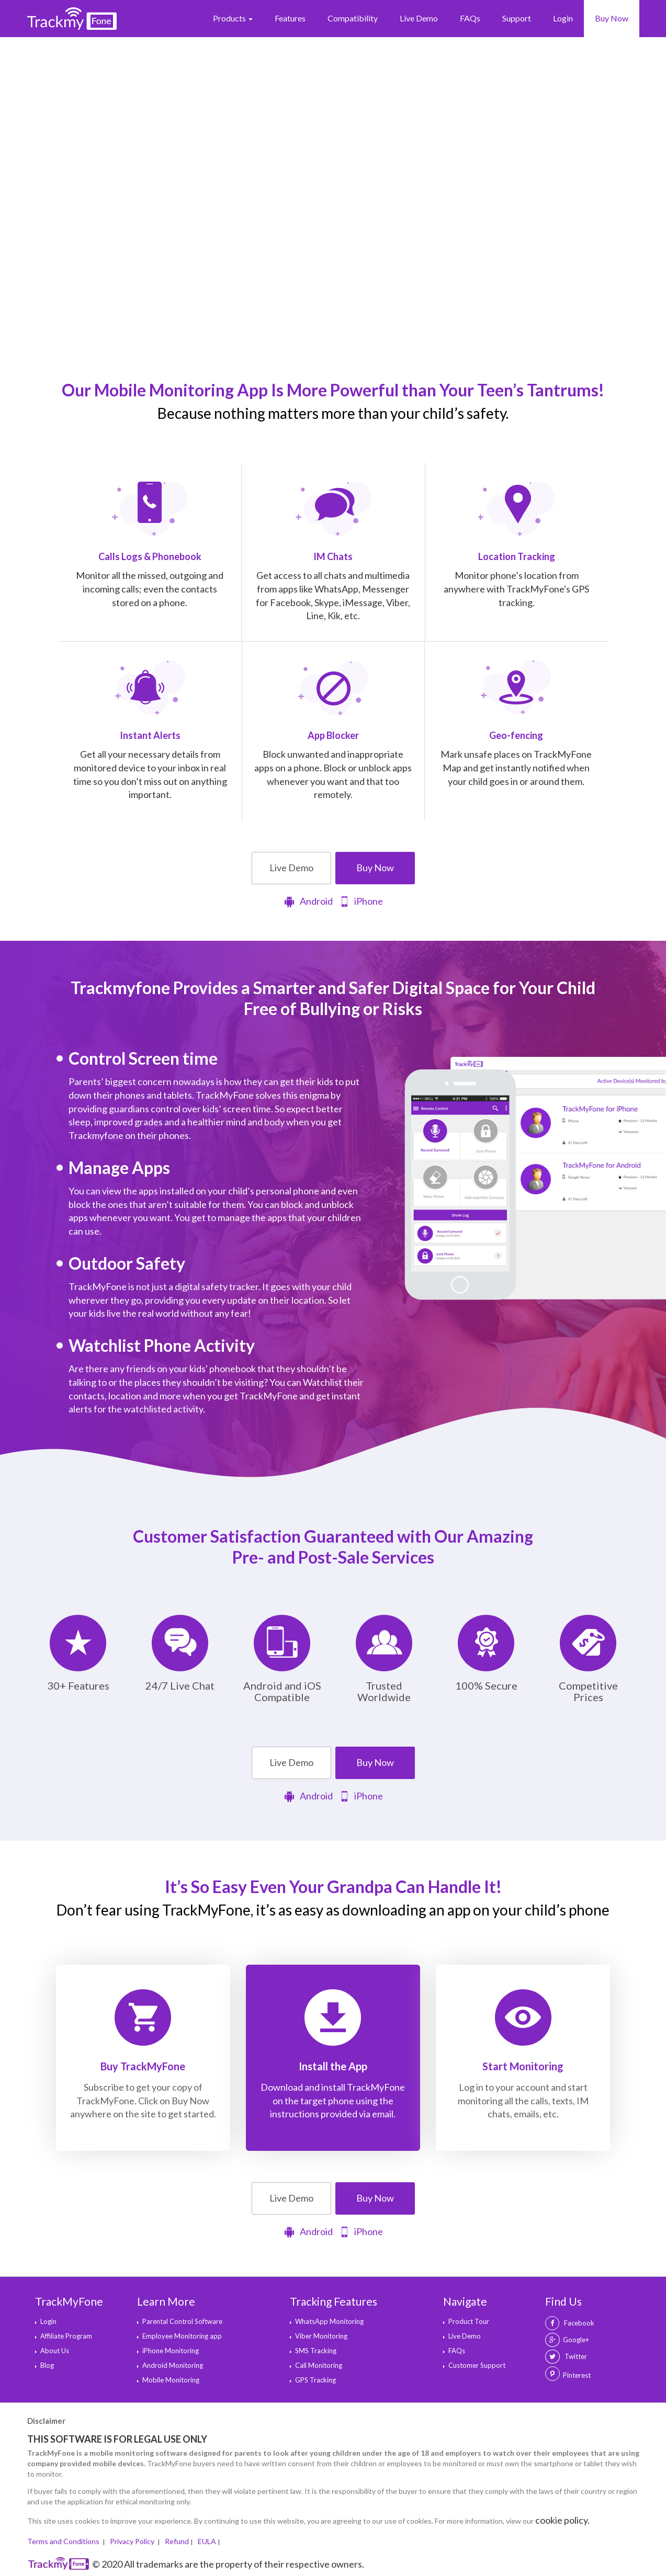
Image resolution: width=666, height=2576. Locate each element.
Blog (47, 2365)
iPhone (361, 902)
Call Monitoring (318, 2365)
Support (516, 18)
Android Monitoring (172, 2365)
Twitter (566, 2356)
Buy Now (611, 18)
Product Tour (468, 2321)
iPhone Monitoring (170, 2350)
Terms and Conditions (64, 2541)
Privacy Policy (133, 2541)
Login (563, 18)
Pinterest (577, 2375)
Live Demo (419, 18)
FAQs (470, 18)
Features (290, 18)
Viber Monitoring (321, 2336)
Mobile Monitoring (170, 2380)
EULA (207, 2541)
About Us (54, 2350)
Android (308, 901)
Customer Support (476, 2365)
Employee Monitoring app (182, 2336)
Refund (177, 2541)
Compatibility (353, 18)
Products (233, 18)
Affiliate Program (66, 2336)
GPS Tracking (315, 2380)
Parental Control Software (182, 2321)
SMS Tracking (315, 2350)
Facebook (569, 2323)
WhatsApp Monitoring (329, 2321)
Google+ (567, 2339)
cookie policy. (562, 2520)
